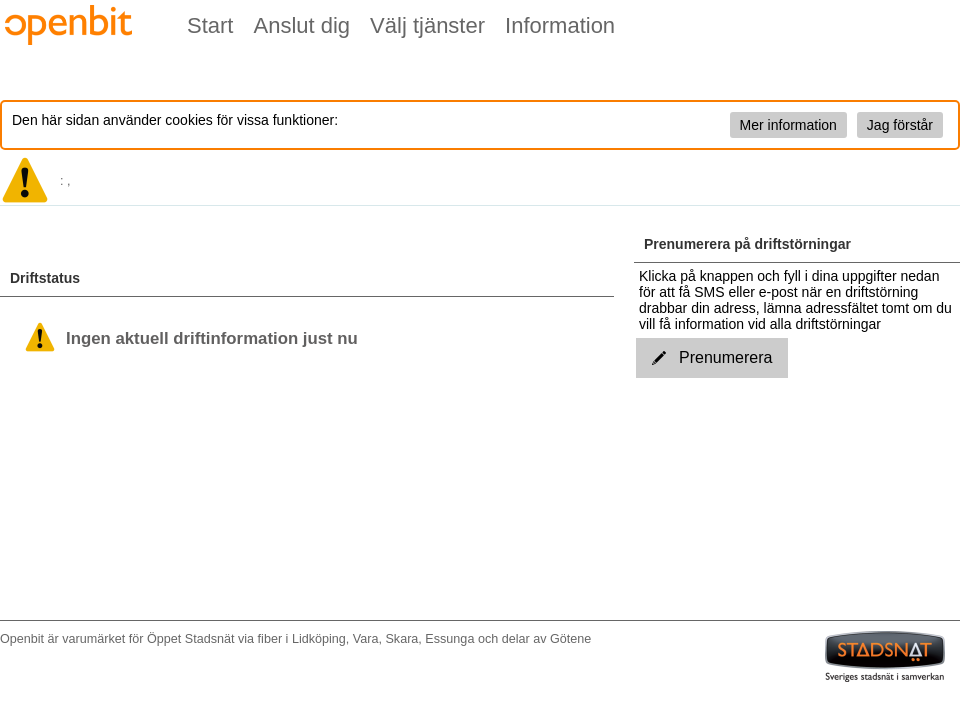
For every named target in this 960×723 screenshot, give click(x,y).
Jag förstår (900, 125)
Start (210, 25)
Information (560, 25)
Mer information (788, 125)
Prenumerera (712, 357)
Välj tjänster (427, 25)
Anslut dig (301, 25)
